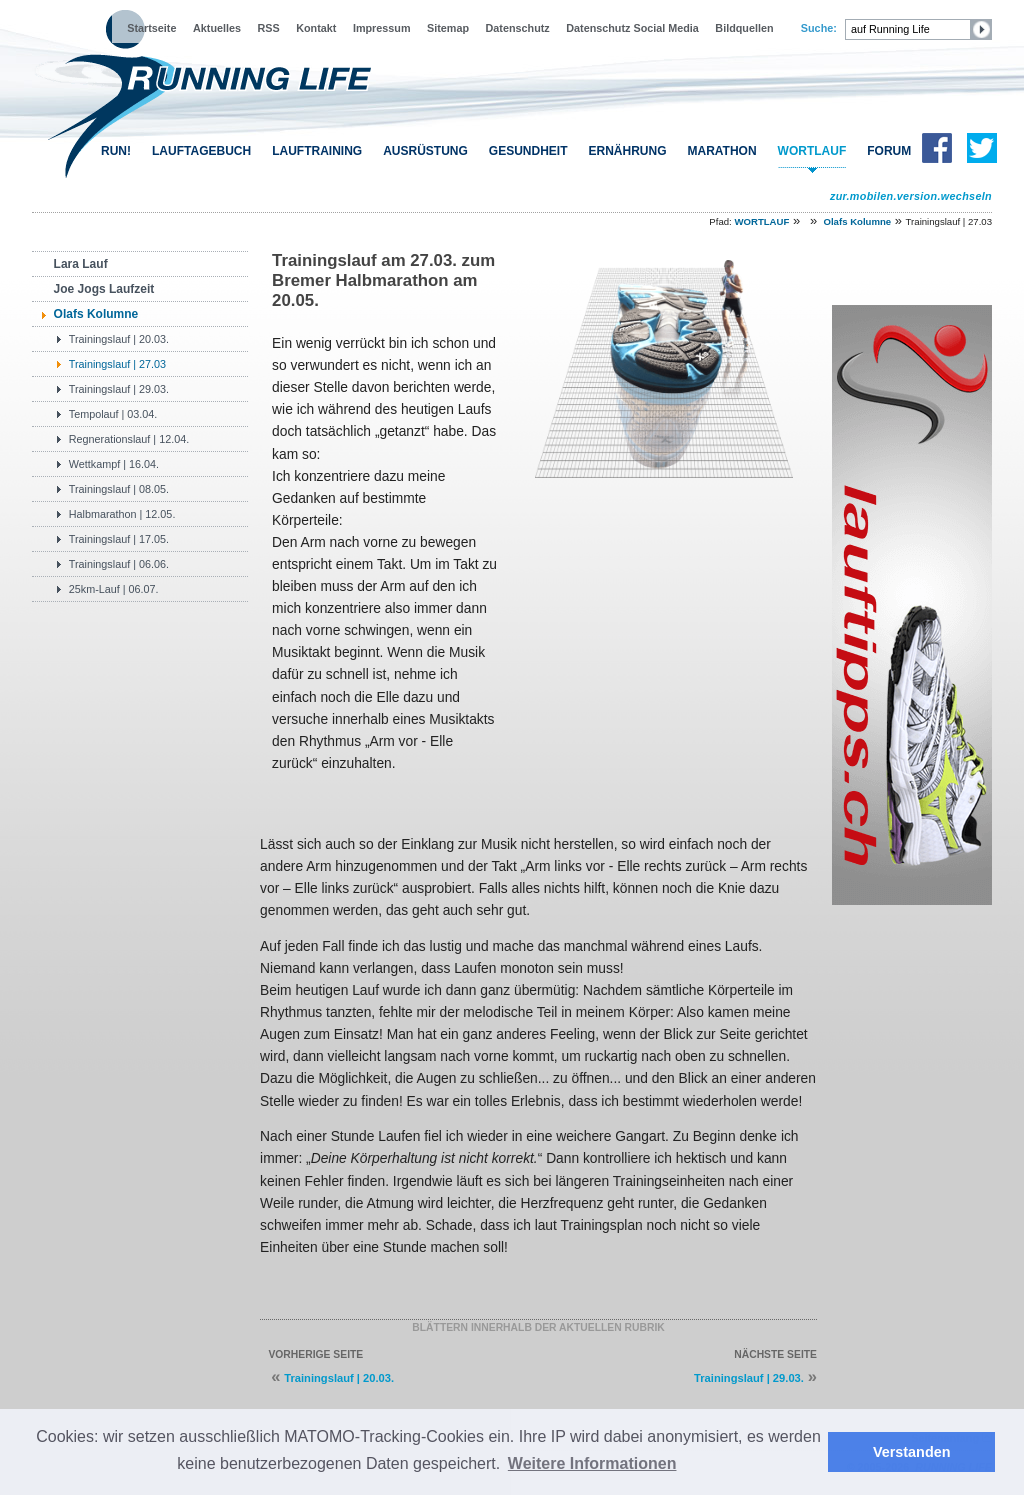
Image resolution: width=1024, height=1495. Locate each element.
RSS (269, 28)
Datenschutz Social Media (632, 28)
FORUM (889, 151)
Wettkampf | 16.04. (114, 464)
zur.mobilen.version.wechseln (911, 196)
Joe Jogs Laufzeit (104, 289)
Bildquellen (744, 28)
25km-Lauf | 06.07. (114, 589)
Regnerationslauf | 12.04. (129, 439)
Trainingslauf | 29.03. (119, 389)
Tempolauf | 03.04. (113, 414)
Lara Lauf (81, 264)
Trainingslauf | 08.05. (119, 489)
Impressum (382, 28)
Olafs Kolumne (857, 221)
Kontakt (316, 28)
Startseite (151, 28)
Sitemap (448, 28)
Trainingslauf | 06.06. (119, 564)
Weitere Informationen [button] (592, 1463)
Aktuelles (217, 28)
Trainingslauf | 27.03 (117, 364)
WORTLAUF (812, 151)
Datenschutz (518, 28)
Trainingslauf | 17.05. (119, 539)
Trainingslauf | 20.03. (119, 339)
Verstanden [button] (912, 1452)
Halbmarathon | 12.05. (122, 514)
